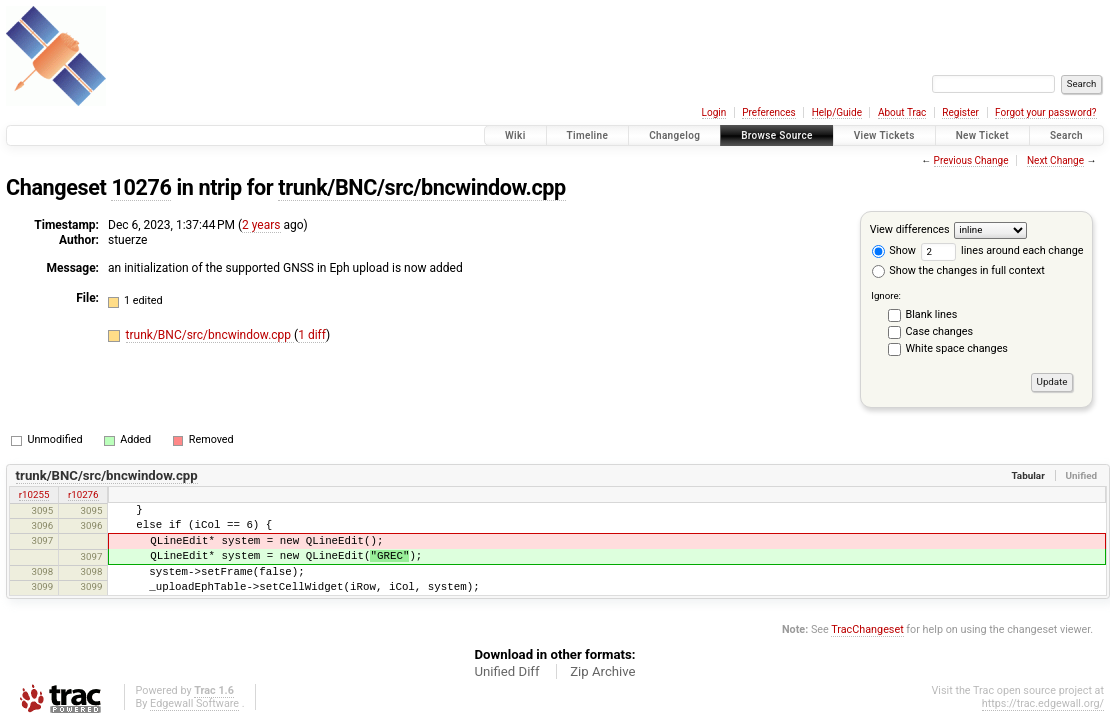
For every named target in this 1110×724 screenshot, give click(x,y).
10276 (141, 187)
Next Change (1055, 160)
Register (960, 112)
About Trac (902, 112)
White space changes (957, 348)
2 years (261, 225)
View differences (910, 229)
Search (1066, 135)
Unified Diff (506, 671)
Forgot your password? (1046, 112)
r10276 (83, 494)
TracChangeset (867, 629)
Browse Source (777, 135)
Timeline (588, 135)
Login (714, 112)
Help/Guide (837, 112)
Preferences (768, 112)
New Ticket (982, 135)
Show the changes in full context (958, 270)
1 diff (312, 335)
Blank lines (932, 314)
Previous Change (971, 160)
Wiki (515, 135)
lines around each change (1002, 250)
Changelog (674, 135)
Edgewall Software (194, 703)
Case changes (940, 331)
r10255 (34, 494)
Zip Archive (602, 671)
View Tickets (884, 135)
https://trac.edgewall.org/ (1043, 703)
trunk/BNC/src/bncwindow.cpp (422, 187)
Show (894, 250)
